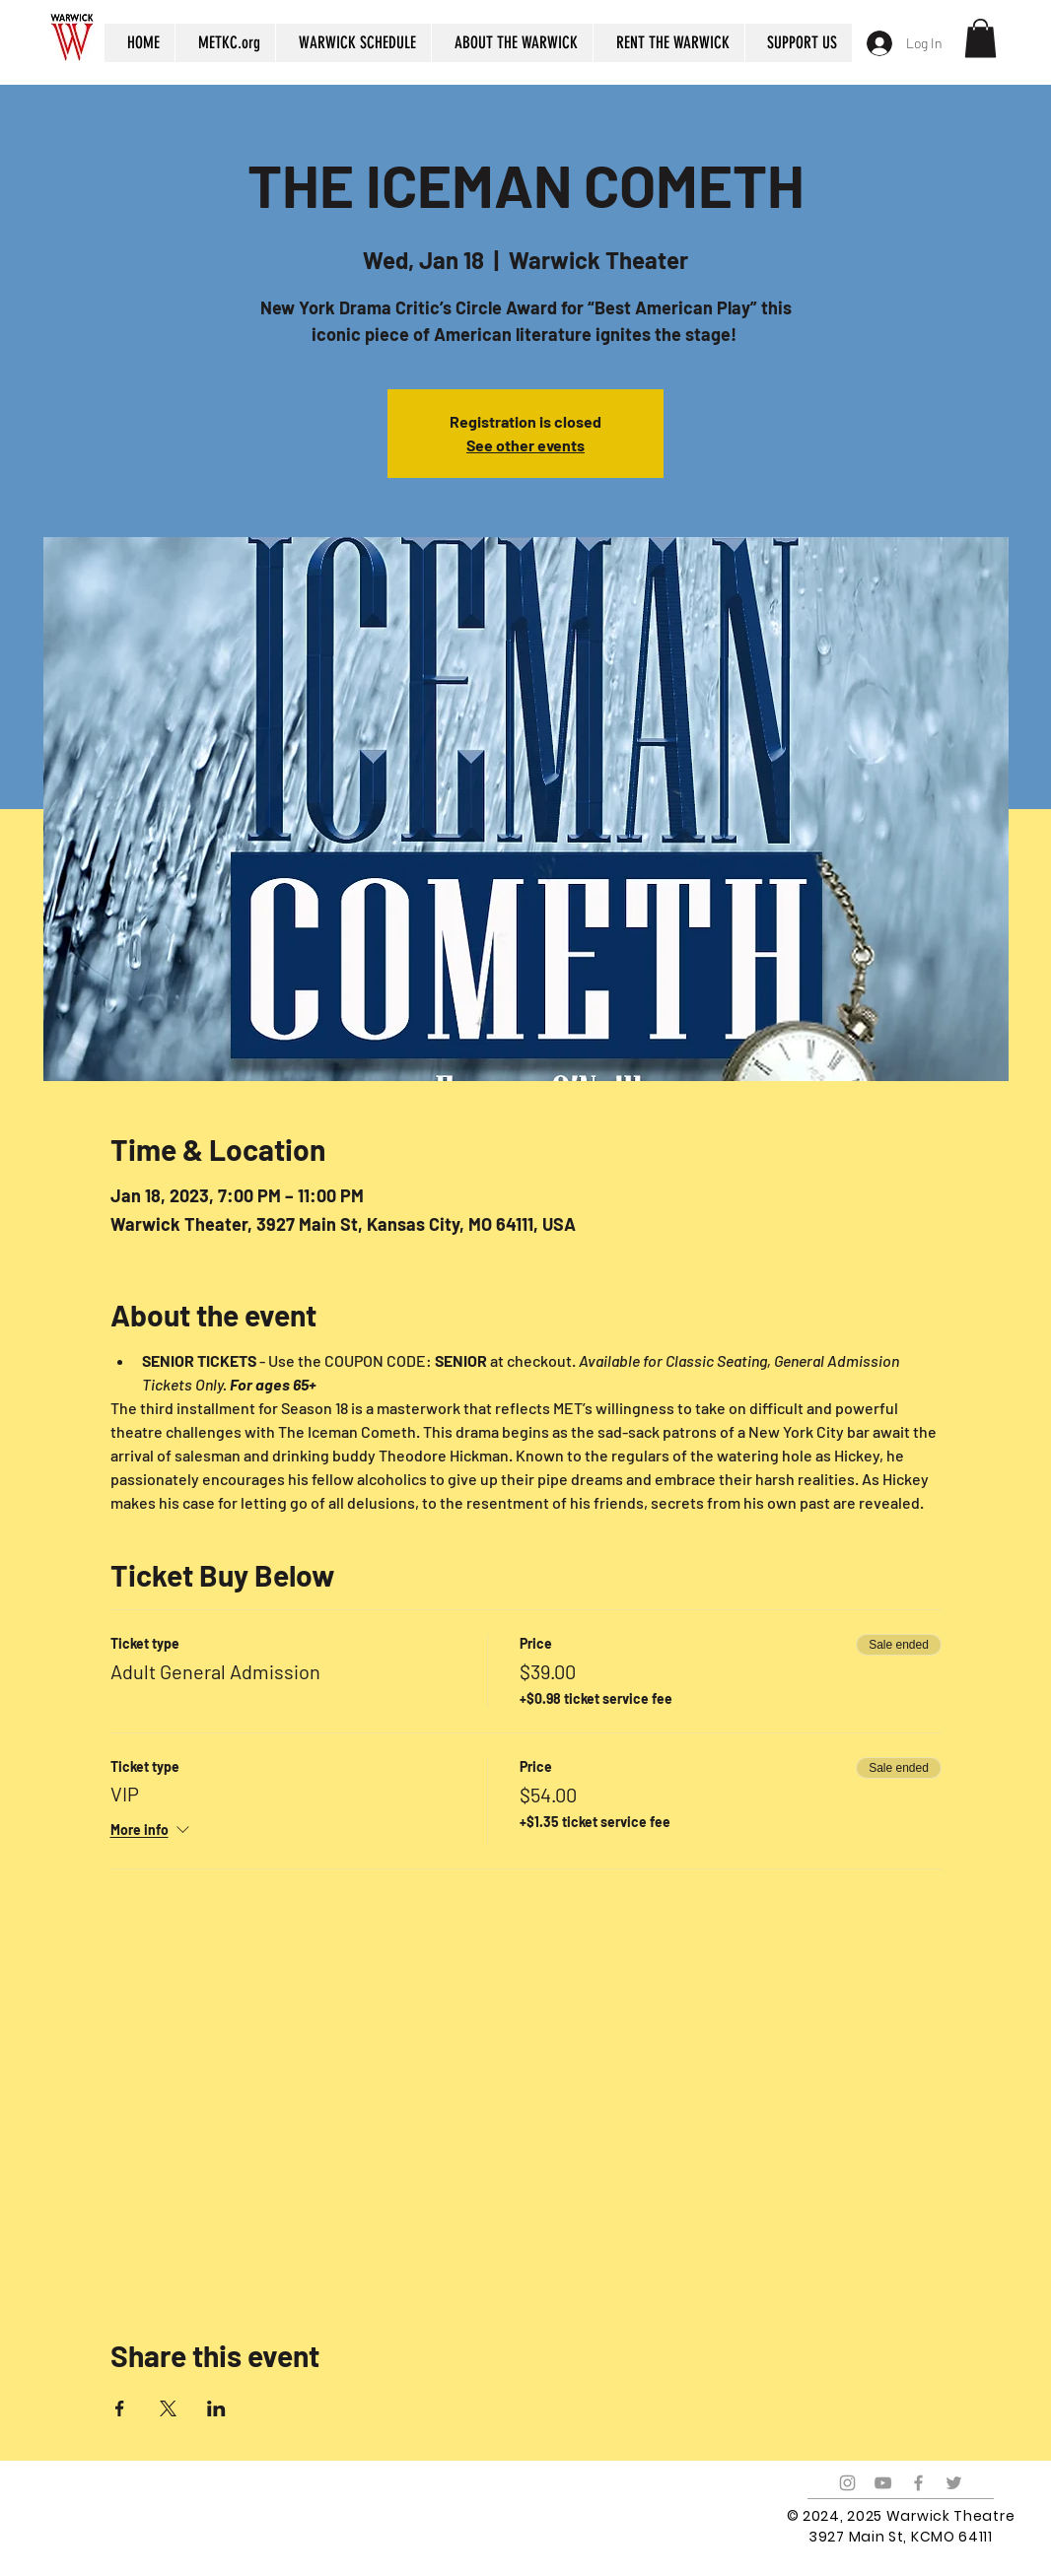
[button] (980, 38)
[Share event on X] (168, 2408)
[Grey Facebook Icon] (918, 2483)
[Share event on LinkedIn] (216, 2408)
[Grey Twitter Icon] (954, 2483)
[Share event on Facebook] (119, 2408)
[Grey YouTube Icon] (883, 2483)
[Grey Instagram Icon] (847, 2483)
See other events (525, 445)
